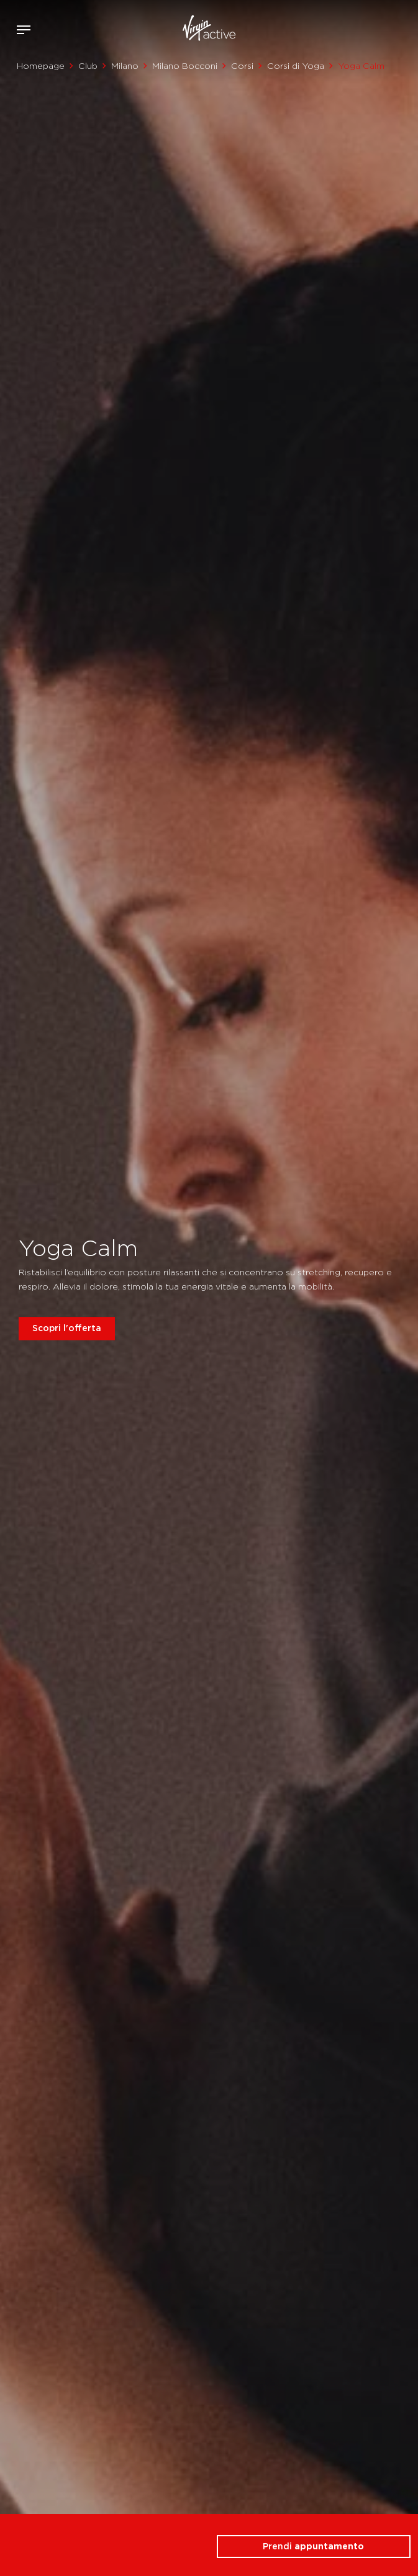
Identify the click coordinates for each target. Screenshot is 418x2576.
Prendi (313, 2546)
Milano (125, 66)
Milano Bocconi (184, 66)
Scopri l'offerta (66, 1328)
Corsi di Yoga (295, 66)
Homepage (41, 66)
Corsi (242, 66)
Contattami (404, 27)
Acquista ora (385, 27)
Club (88, 66)
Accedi (367, 30)
